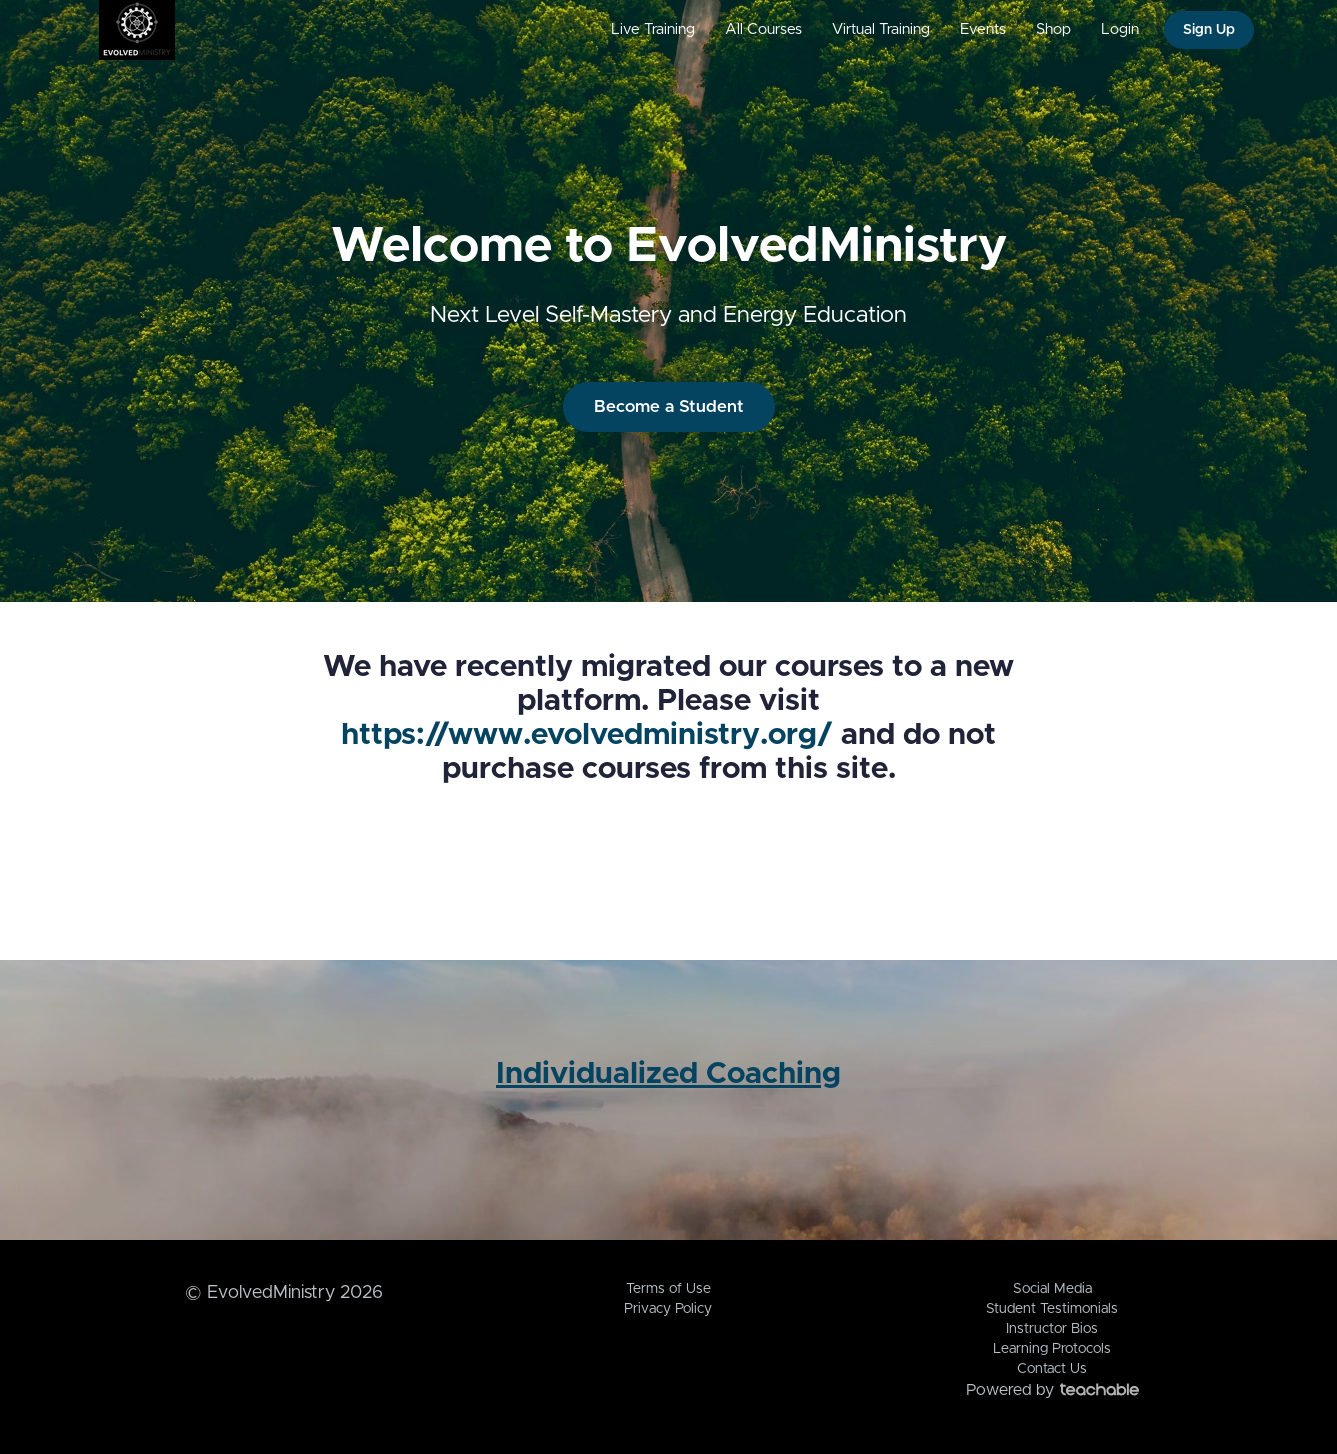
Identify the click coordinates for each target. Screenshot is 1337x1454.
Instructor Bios (1052, 1329)
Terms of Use (668, 1289)
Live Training (653, 29)
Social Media (1052, 1289)
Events (983, 29)
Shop (1053, 29)
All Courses (763, 29)
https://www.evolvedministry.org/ (587, 735)
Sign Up (1209, 30)
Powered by (1052, 1390)
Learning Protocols (1052, 1349)
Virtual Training (881, 29)
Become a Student (669, 406)
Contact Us (1052, 1369)
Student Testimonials (1052, 1309)
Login (1120, 29)
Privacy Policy (668, 1309)
